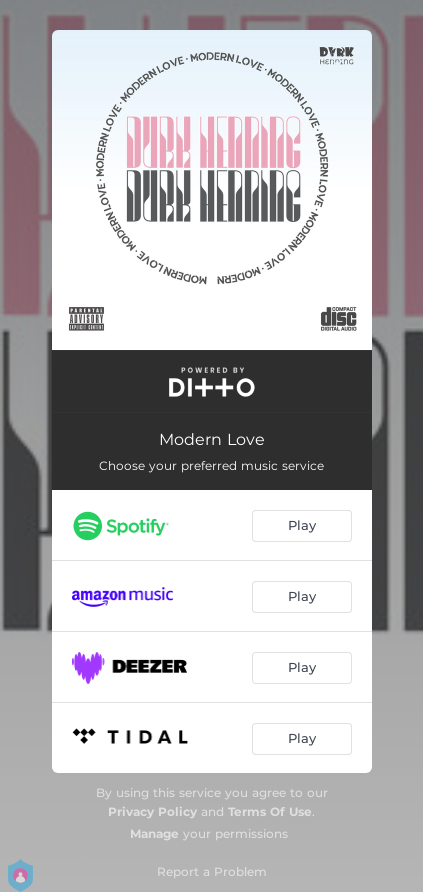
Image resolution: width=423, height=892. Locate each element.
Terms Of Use (270, 811)
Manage (154, 833)
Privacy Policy (152, 811)
